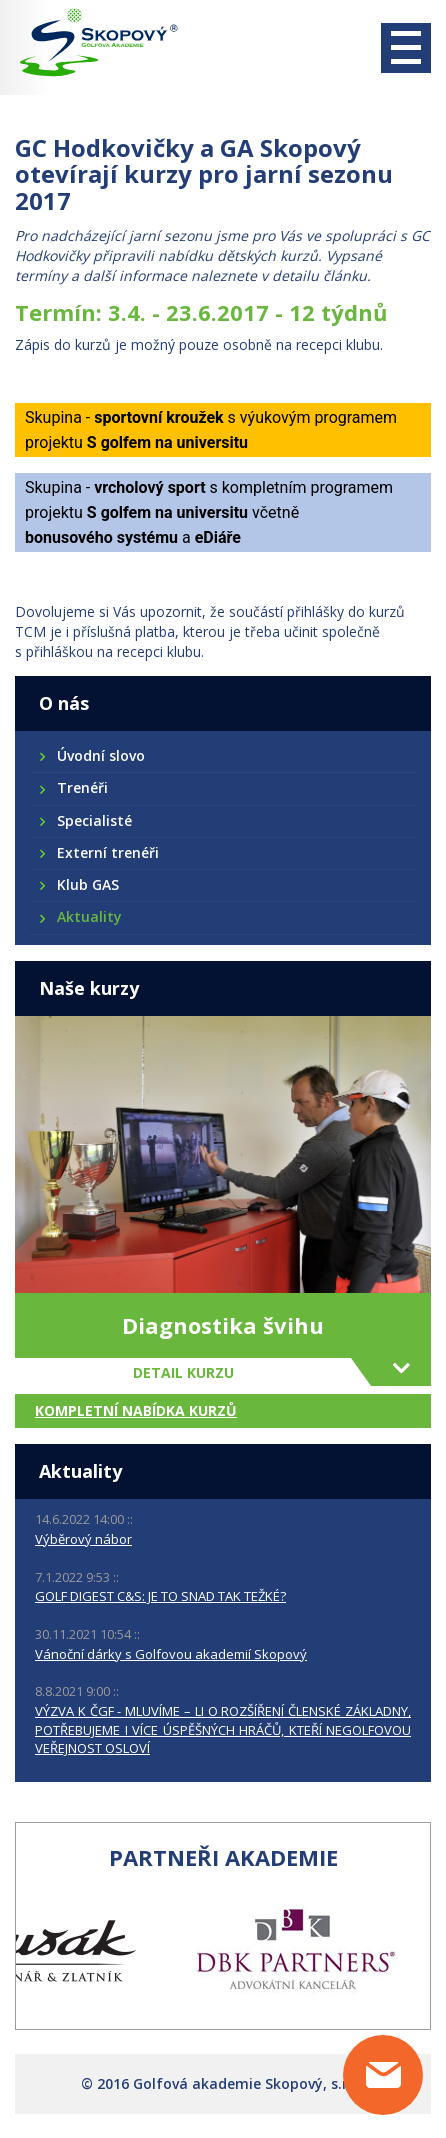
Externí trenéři (107, 852)
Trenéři (81, 787)
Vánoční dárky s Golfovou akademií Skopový (171, 1654)
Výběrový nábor (83, 1539)
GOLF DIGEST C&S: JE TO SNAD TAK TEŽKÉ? (160, 1596)
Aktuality (88, 916)
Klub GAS (87, 884)
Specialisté (93, 820)
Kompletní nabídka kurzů (136, 1410)
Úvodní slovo (100, 755)
